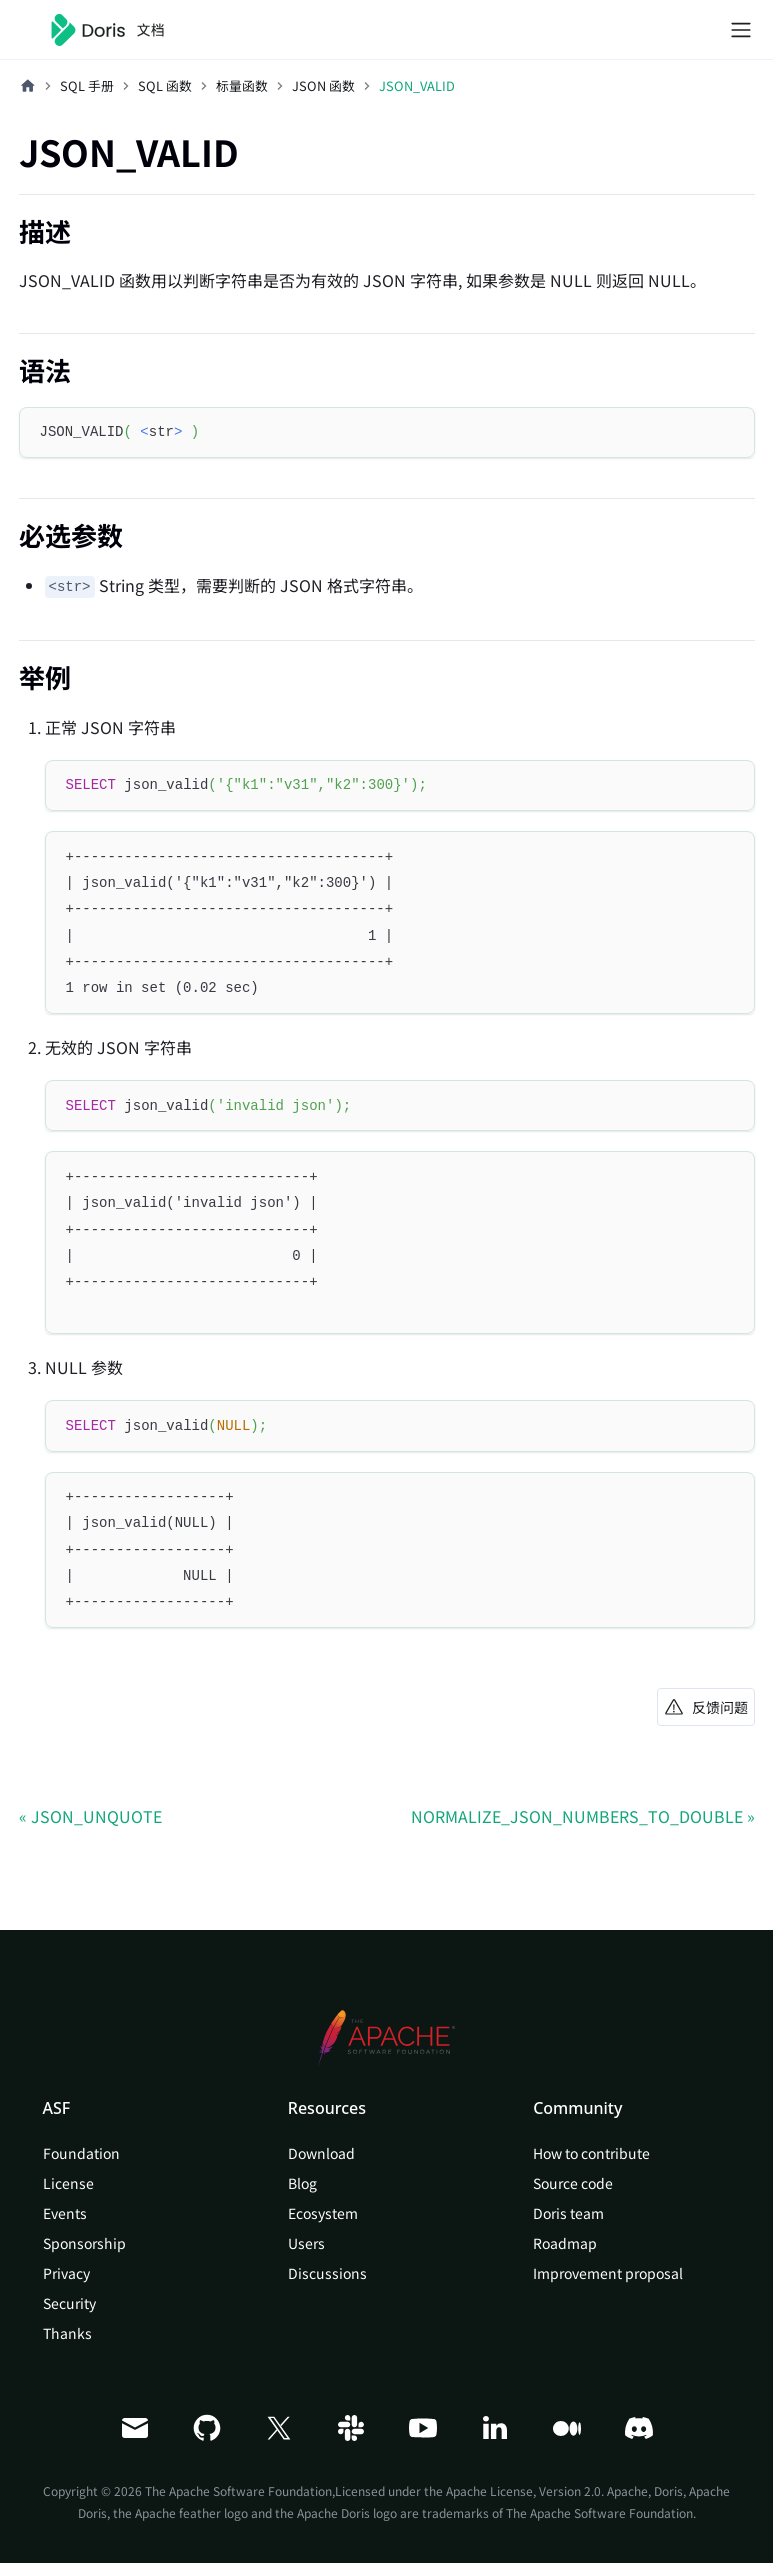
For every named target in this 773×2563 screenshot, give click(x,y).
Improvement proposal (608, 2273)
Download (321, 2153)
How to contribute (591, 2153)
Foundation (81, 2153)
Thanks (67, 2333)
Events (65, 2213)
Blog (302, 2183)
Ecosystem (323, 2213)
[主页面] (28, 86)
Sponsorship (84, 2243)
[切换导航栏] (741, 30)
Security (69, 2303)
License (68, 2183)
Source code (573, 2183)
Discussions (327, 2273)
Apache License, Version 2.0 (523, 2490)
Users (306, 2243)
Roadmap (565, 2243)
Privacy (66, 2273)
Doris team (568, 2213)
